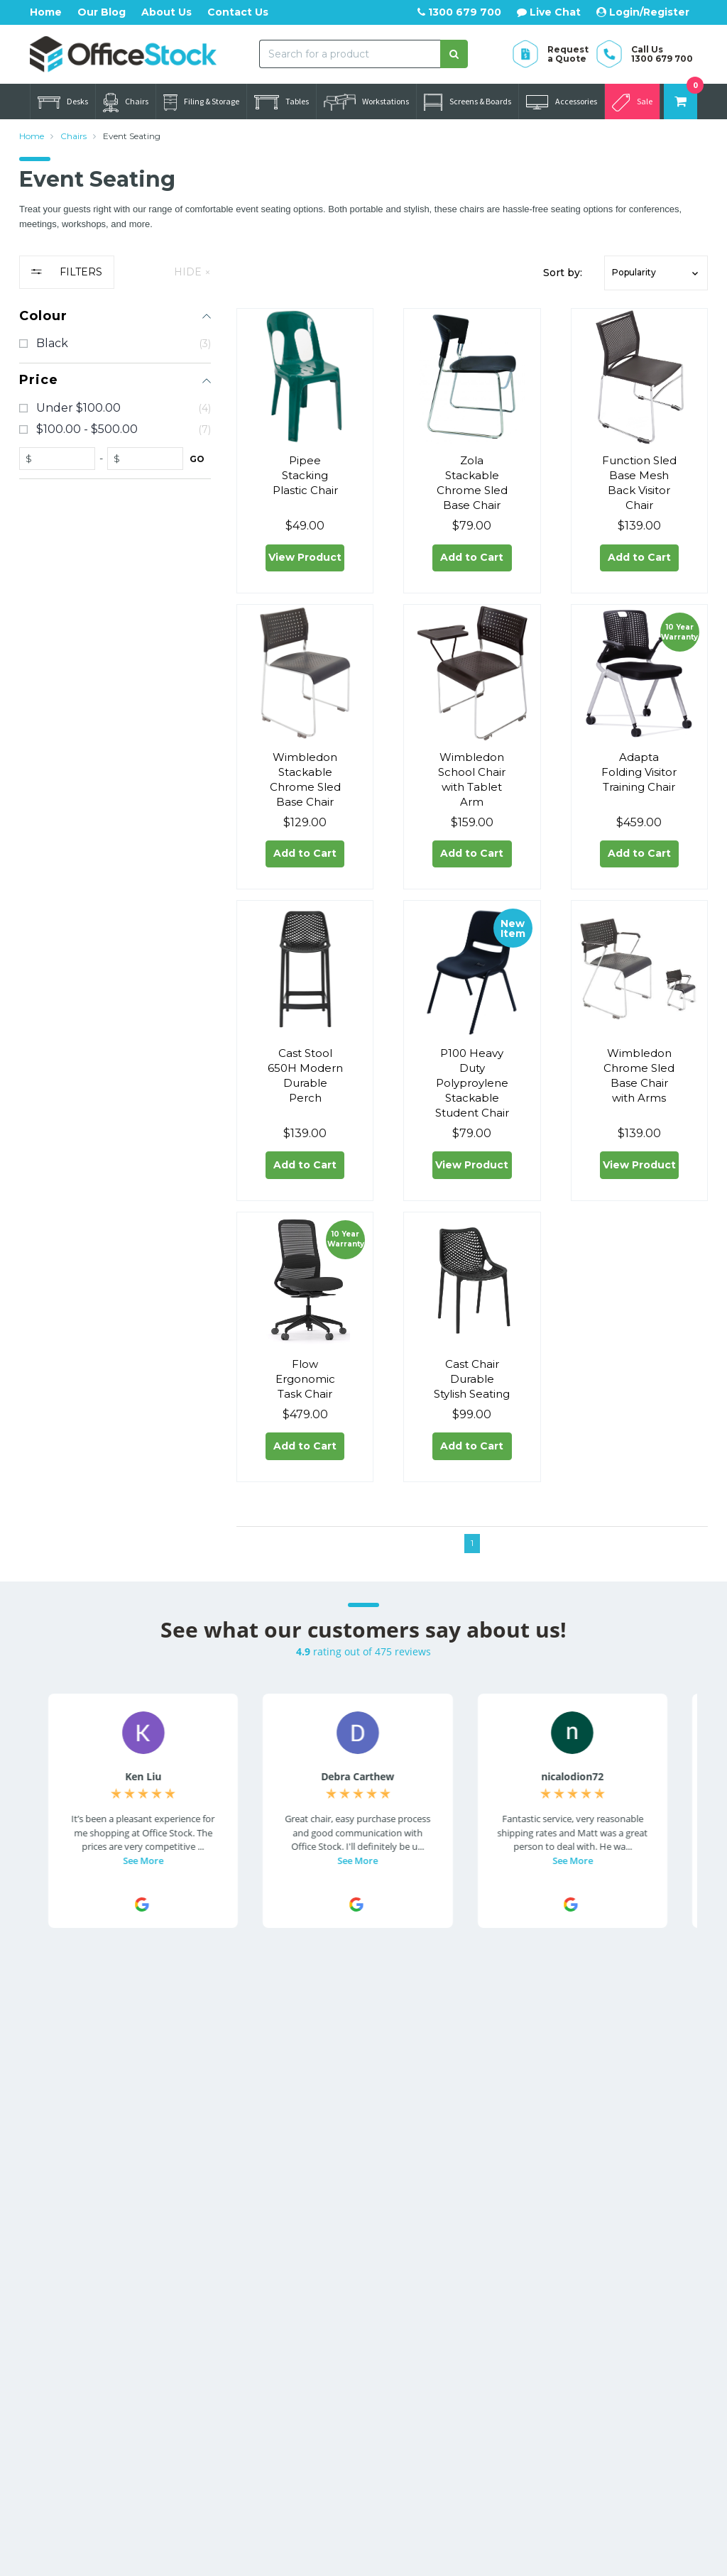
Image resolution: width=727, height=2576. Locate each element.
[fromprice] (60, 458)
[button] (656, 273)
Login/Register (642, 12)
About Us (166, 12)
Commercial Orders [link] (499, 2142)
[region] (115, 920)
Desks (63, 102)
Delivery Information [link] (613, 2106)
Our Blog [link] (473, 2184)
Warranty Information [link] (613, 2163)
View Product (305, 561)
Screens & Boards (467, 102)
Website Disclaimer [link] (499, 2163)
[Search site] (454, 54)
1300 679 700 (459, 12)
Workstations (366, 102)
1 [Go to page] (472, 1567)
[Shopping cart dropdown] (680, 101)
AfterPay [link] (339, 2163)
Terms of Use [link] (617, 2192)
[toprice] (148, 458)
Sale (632, 102)
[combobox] (349, 54)
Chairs (125, 102)
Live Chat (549, 12)
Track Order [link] (345, 2121)
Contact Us (237, 12)
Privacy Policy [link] (618, 2213)
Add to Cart (472, 561)
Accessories (561, 102)
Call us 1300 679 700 (107, 2195)
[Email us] (41, 2229)
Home (46, 12)
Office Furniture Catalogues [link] (490, 2213)
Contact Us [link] (478, 2099)
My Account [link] (347, 2099)
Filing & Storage (201, 102)
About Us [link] (474, 2121)
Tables (281, 102)
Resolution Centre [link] (362, 2142)
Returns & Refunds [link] (631, 2135)
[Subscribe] (682, 2014)
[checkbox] (115, 343)
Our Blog (101, 12)
